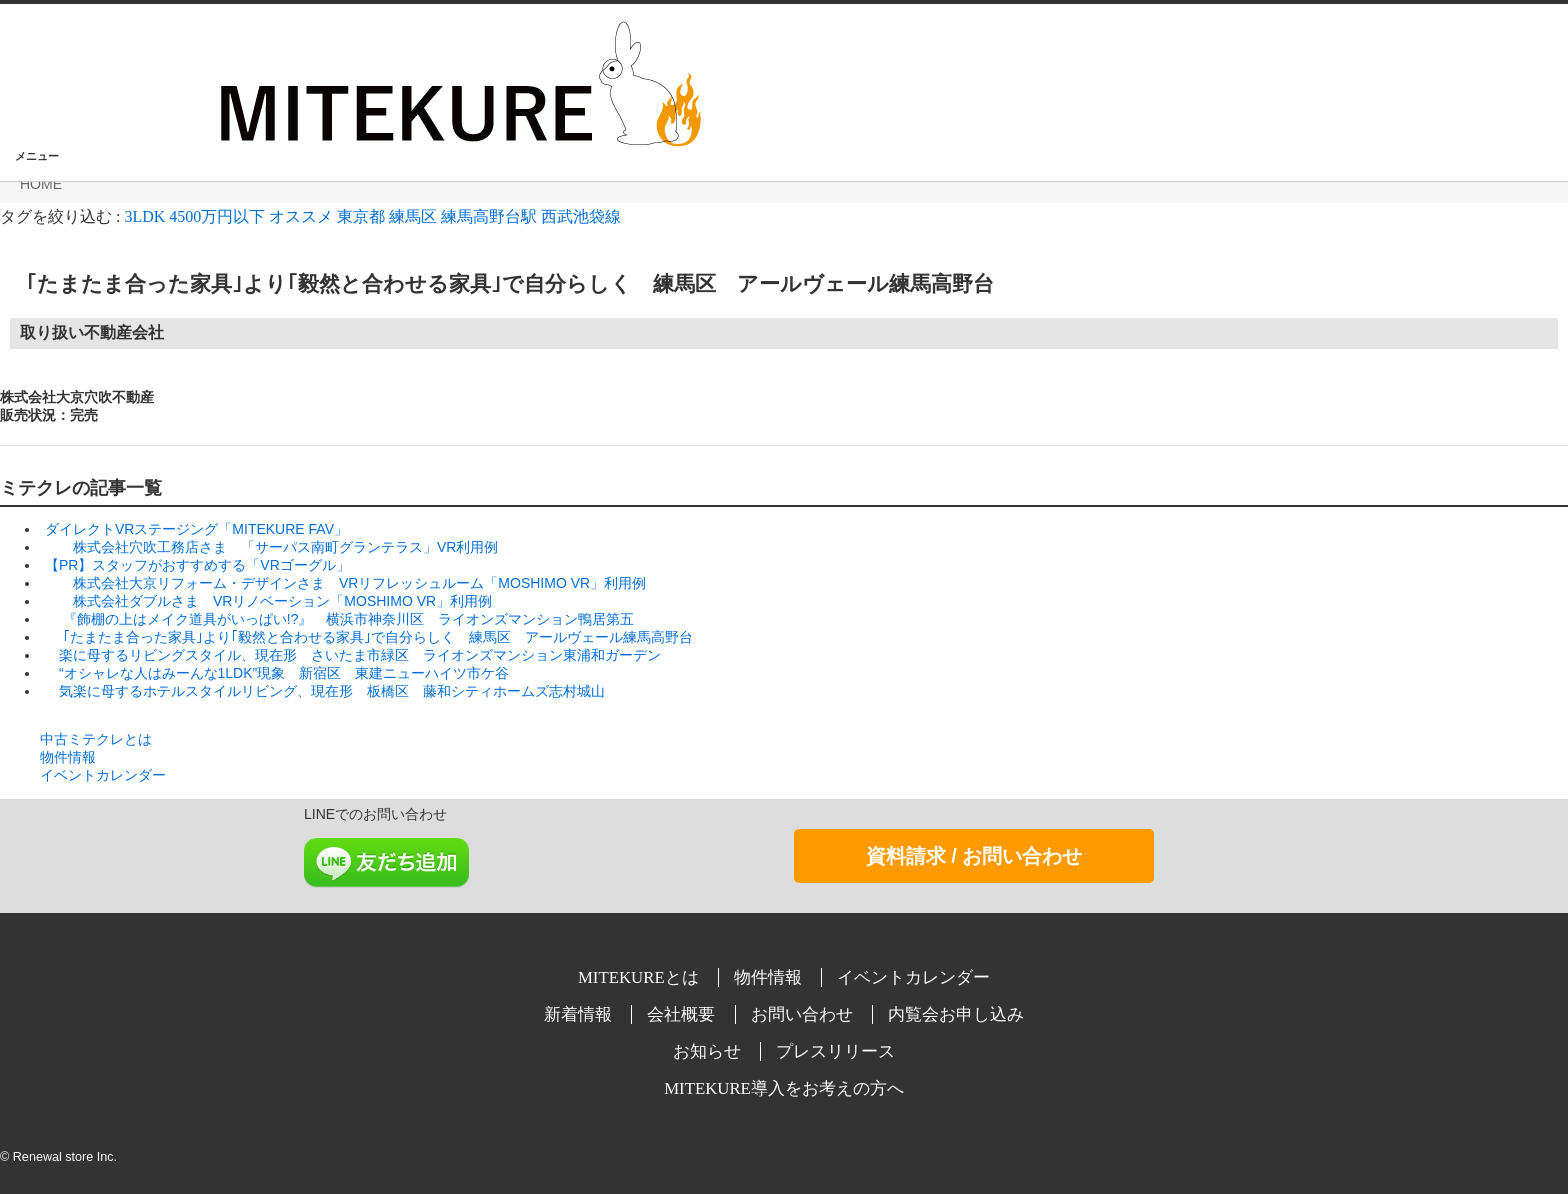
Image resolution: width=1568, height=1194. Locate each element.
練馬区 (413, 216)
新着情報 (580, 1014)
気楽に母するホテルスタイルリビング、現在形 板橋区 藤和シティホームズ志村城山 (330, 691)
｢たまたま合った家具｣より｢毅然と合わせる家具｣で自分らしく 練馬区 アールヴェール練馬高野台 (497, 284)
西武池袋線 (581, 216)
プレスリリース (835, 1051)
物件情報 (68, 757)
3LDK (144, 216)
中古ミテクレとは (96, 739)
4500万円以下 (217, 216)
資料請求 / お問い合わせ (974, 856)
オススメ (301, 216)
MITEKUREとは (640, 977)
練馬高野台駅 (489, 216)
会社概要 (683, 1014)
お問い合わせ (804, 1014)
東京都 (361, 216)
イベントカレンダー (103, 775)
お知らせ (709, 1051)
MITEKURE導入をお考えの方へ (784, 1088)
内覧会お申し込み (956, 1014)
